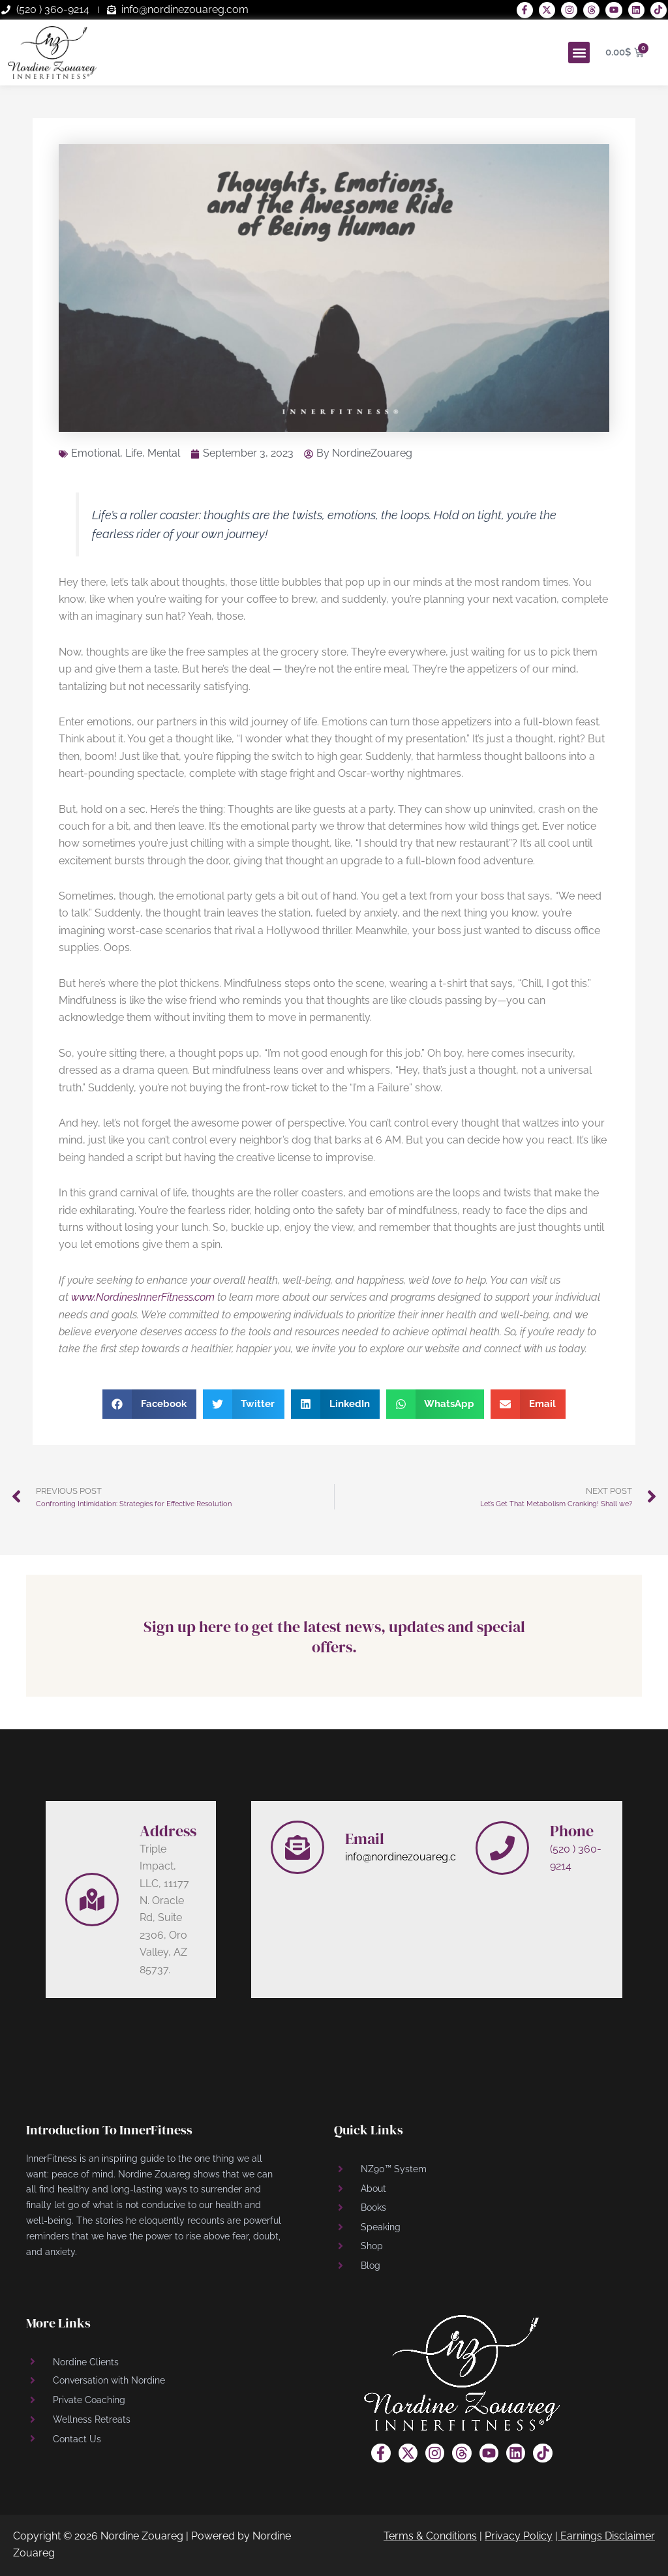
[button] (579, 52)
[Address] (92, 1899)
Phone (572, 1830)
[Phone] (502, 1848)
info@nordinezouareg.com (408, 1857)
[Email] (297, 1847)
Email (364, 1838)
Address (168, 1830)
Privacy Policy (519, 2536)
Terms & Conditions (430, 2536)
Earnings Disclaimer (607, 2536)
